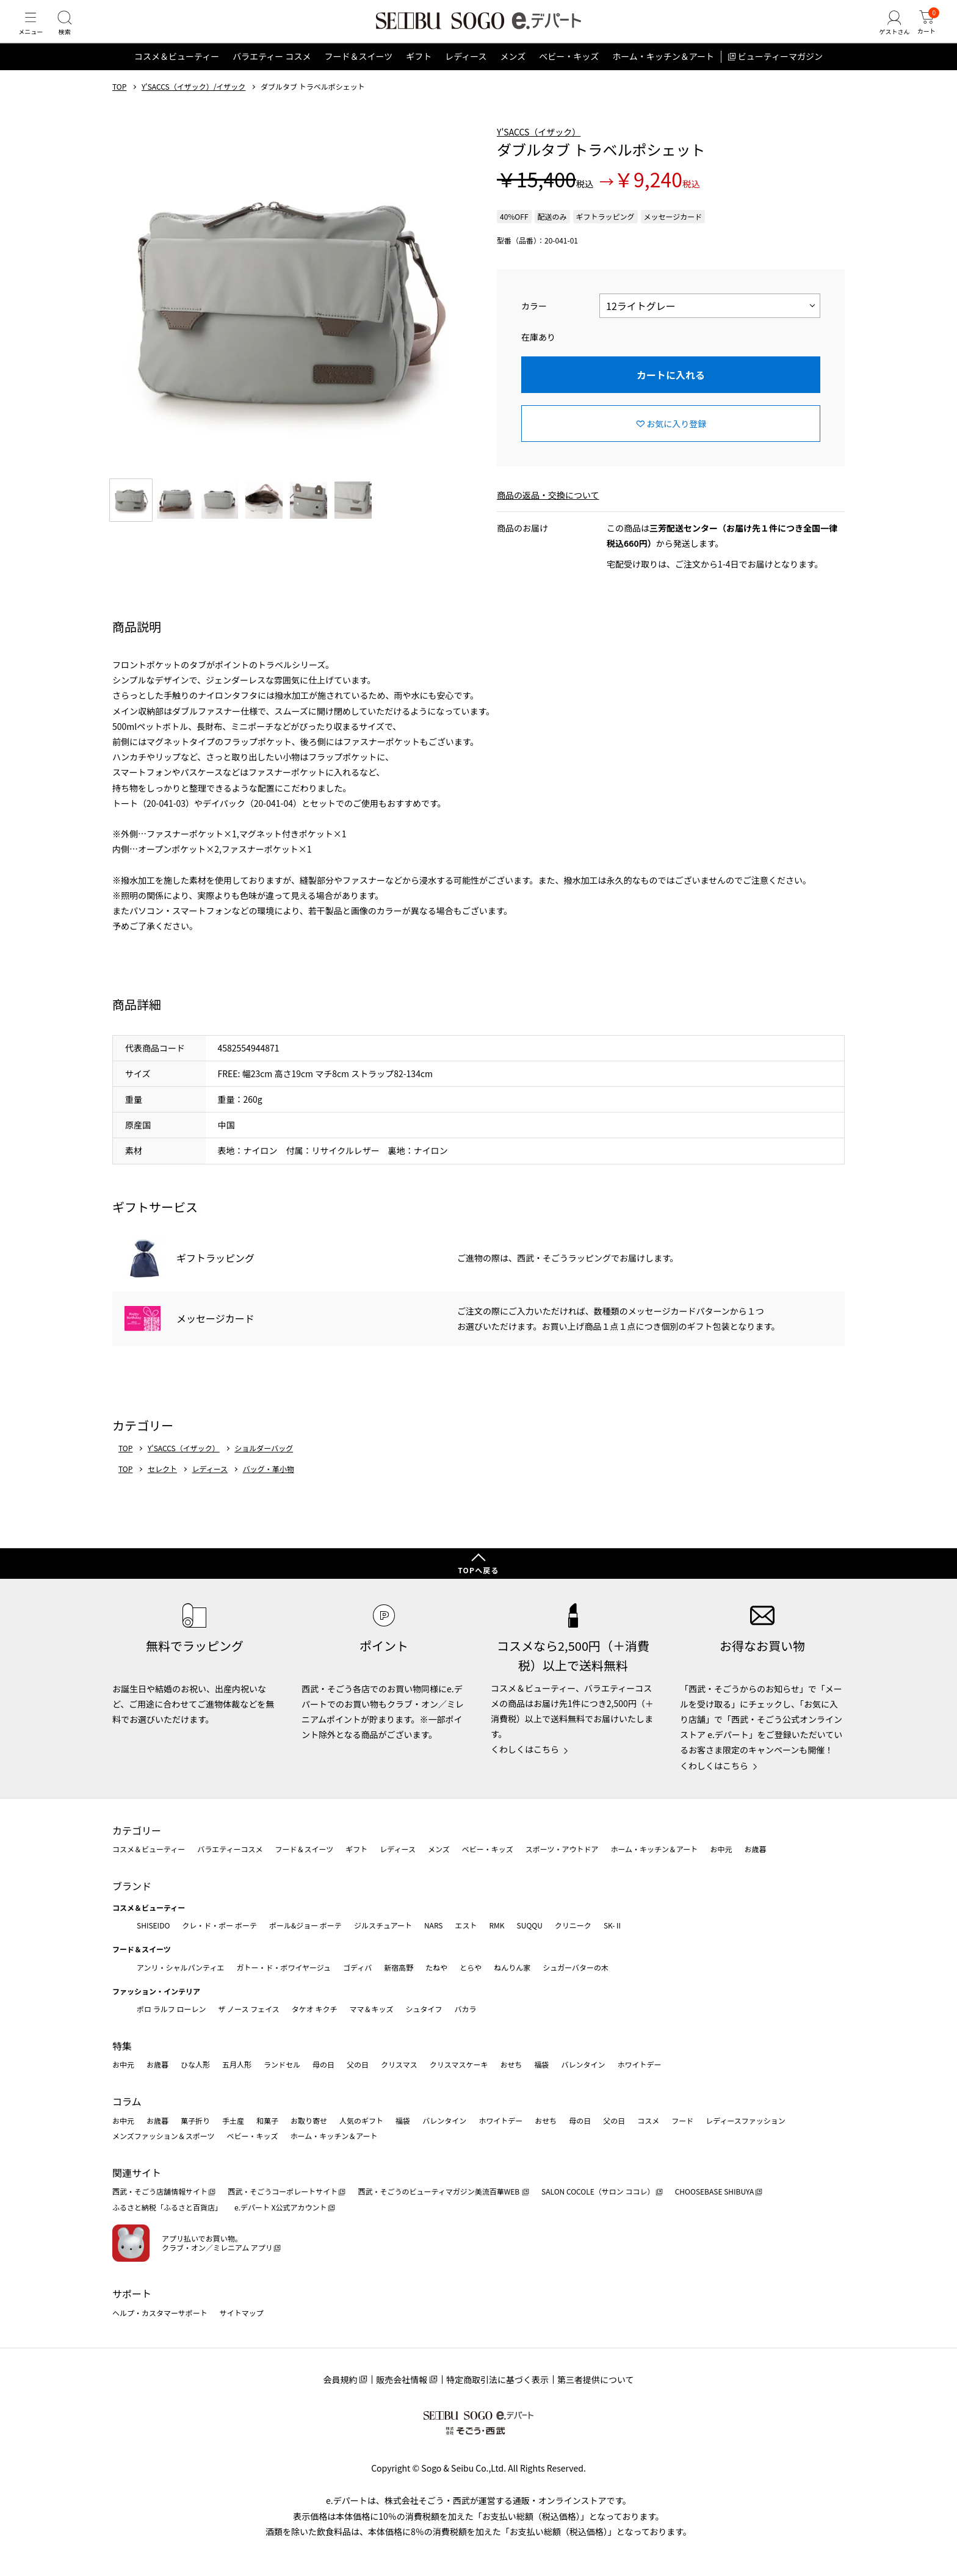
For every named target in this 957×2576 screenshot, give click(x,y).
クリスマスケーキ (459, 2064)
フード (682, 2120)
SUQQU (530, 1925)
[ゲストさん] (885, 33)
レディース (465, 76)
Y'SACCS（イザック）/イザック (193, 105)
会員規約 (340, 2379)
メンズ (513, 76)
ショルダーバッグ (263, 1467)
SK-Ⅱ (613, 1925)
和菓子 (267, 2120)
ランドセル (282, 2064)
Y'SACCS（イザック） (538, 151)
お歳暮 (755, 1849)
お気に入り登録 (676, 442)
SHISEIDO (153, 1925)
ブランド (131, 1885)
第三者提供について (595, 2379)
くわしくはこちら (525, 1749)
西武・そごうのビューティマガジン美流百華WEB (439, 2191)
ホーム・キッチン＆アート (663, 76)
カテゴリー (136, 1830)
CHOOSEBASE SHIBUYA (714, 2191)
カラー (534, 325)
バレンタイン (583, 2064)
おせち (511, 2064)
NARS (433, 1925)
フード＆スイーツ (358, 76)
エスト (466, 1925)
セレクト (162, 1488)
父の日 (358, 2064)
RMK (496, 1925)
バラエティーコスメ (229, 1849)
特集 (122, 2045)
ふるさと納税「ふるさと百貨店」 (167, 2207)
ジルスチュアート (383, 1925)
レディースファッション (745, 2120)
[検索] (73, 33)
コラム (127, 2101)
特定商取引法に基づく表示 (497, 2379)
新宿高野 (398, 1967)
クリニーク (573, 1925)
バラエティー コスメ (272, 76)
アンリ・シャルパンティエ (180, 1967)
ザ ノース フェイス (248, 2009)
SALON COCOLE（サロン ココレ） (597, 2191)
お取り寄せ (309, 2120)
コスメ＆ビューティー (176, 76)
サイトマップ (242, 2312)
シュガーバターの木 (576, 1967)
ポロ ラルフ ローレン (171, 2009)
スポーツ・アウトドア (562, 1849)
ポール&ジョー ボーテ (305, 1925)
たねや (436, 1967)
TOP (119, 105)
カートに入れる (671, 393)
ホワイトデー (639, 2064)
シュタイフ (424, 2009)
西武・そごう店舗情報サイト (160, 2191)
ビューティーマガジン (780, 76)
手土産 (233, 2120)
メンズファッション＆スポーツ (163, 2135)
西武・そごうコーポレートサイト (283, 2191)
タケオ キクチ (315, 2009)
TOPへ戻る (478, 1570)
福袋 (541, 2064)
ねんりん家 (512, 1967)
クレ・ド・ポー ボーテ (219, 1925)
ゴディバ (357, 1967)
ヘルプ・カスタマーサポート (160, 2312)
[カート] (923, 33)
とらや (471, 1967)
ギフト (419, 76)
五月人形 (236, 2064)
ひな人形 (195, 2064)
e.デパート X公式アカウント (280, 2207)
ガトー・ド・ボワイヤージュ (283, 1967)
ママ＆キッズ (372, 2009)
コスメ (648, 2120)
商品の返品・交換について (548, 514)
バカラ (466, 2009)
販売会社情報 (401, 2379)
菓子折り (195, 2120)
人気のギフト (361, 2120)
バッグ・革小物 (268, 1488)
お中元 (721, 1849)
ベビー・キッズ (569, 76)
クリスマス (399, 2064)
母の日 (323, 2064)
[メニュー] (33, 33)
